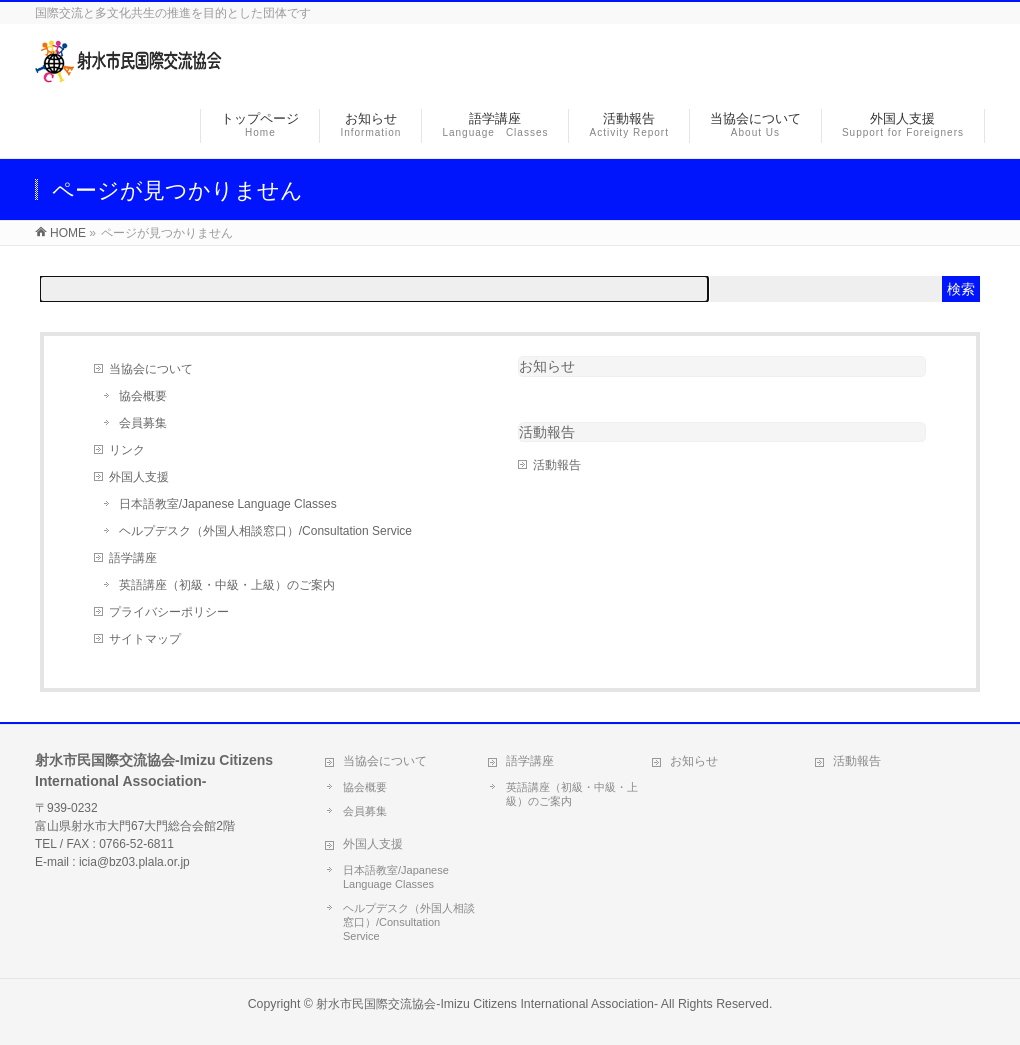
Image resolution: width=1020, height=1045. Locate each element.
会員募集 (143, 423)
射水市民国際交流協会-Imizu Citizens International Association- (487, 1004)
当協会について (151, 369)
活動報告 (557, 465)
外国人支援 (139, 477)
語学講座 (133, 558)
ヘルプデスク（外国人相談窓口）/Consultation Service (265, 531)
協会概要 (143, 396)
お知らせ (547, 366)
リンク (127, 450)
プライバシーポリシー (169, 612)
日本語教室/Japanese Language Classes (228, 504)
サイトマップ (145, 639)
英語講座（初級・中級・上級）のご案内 (227, 585)
